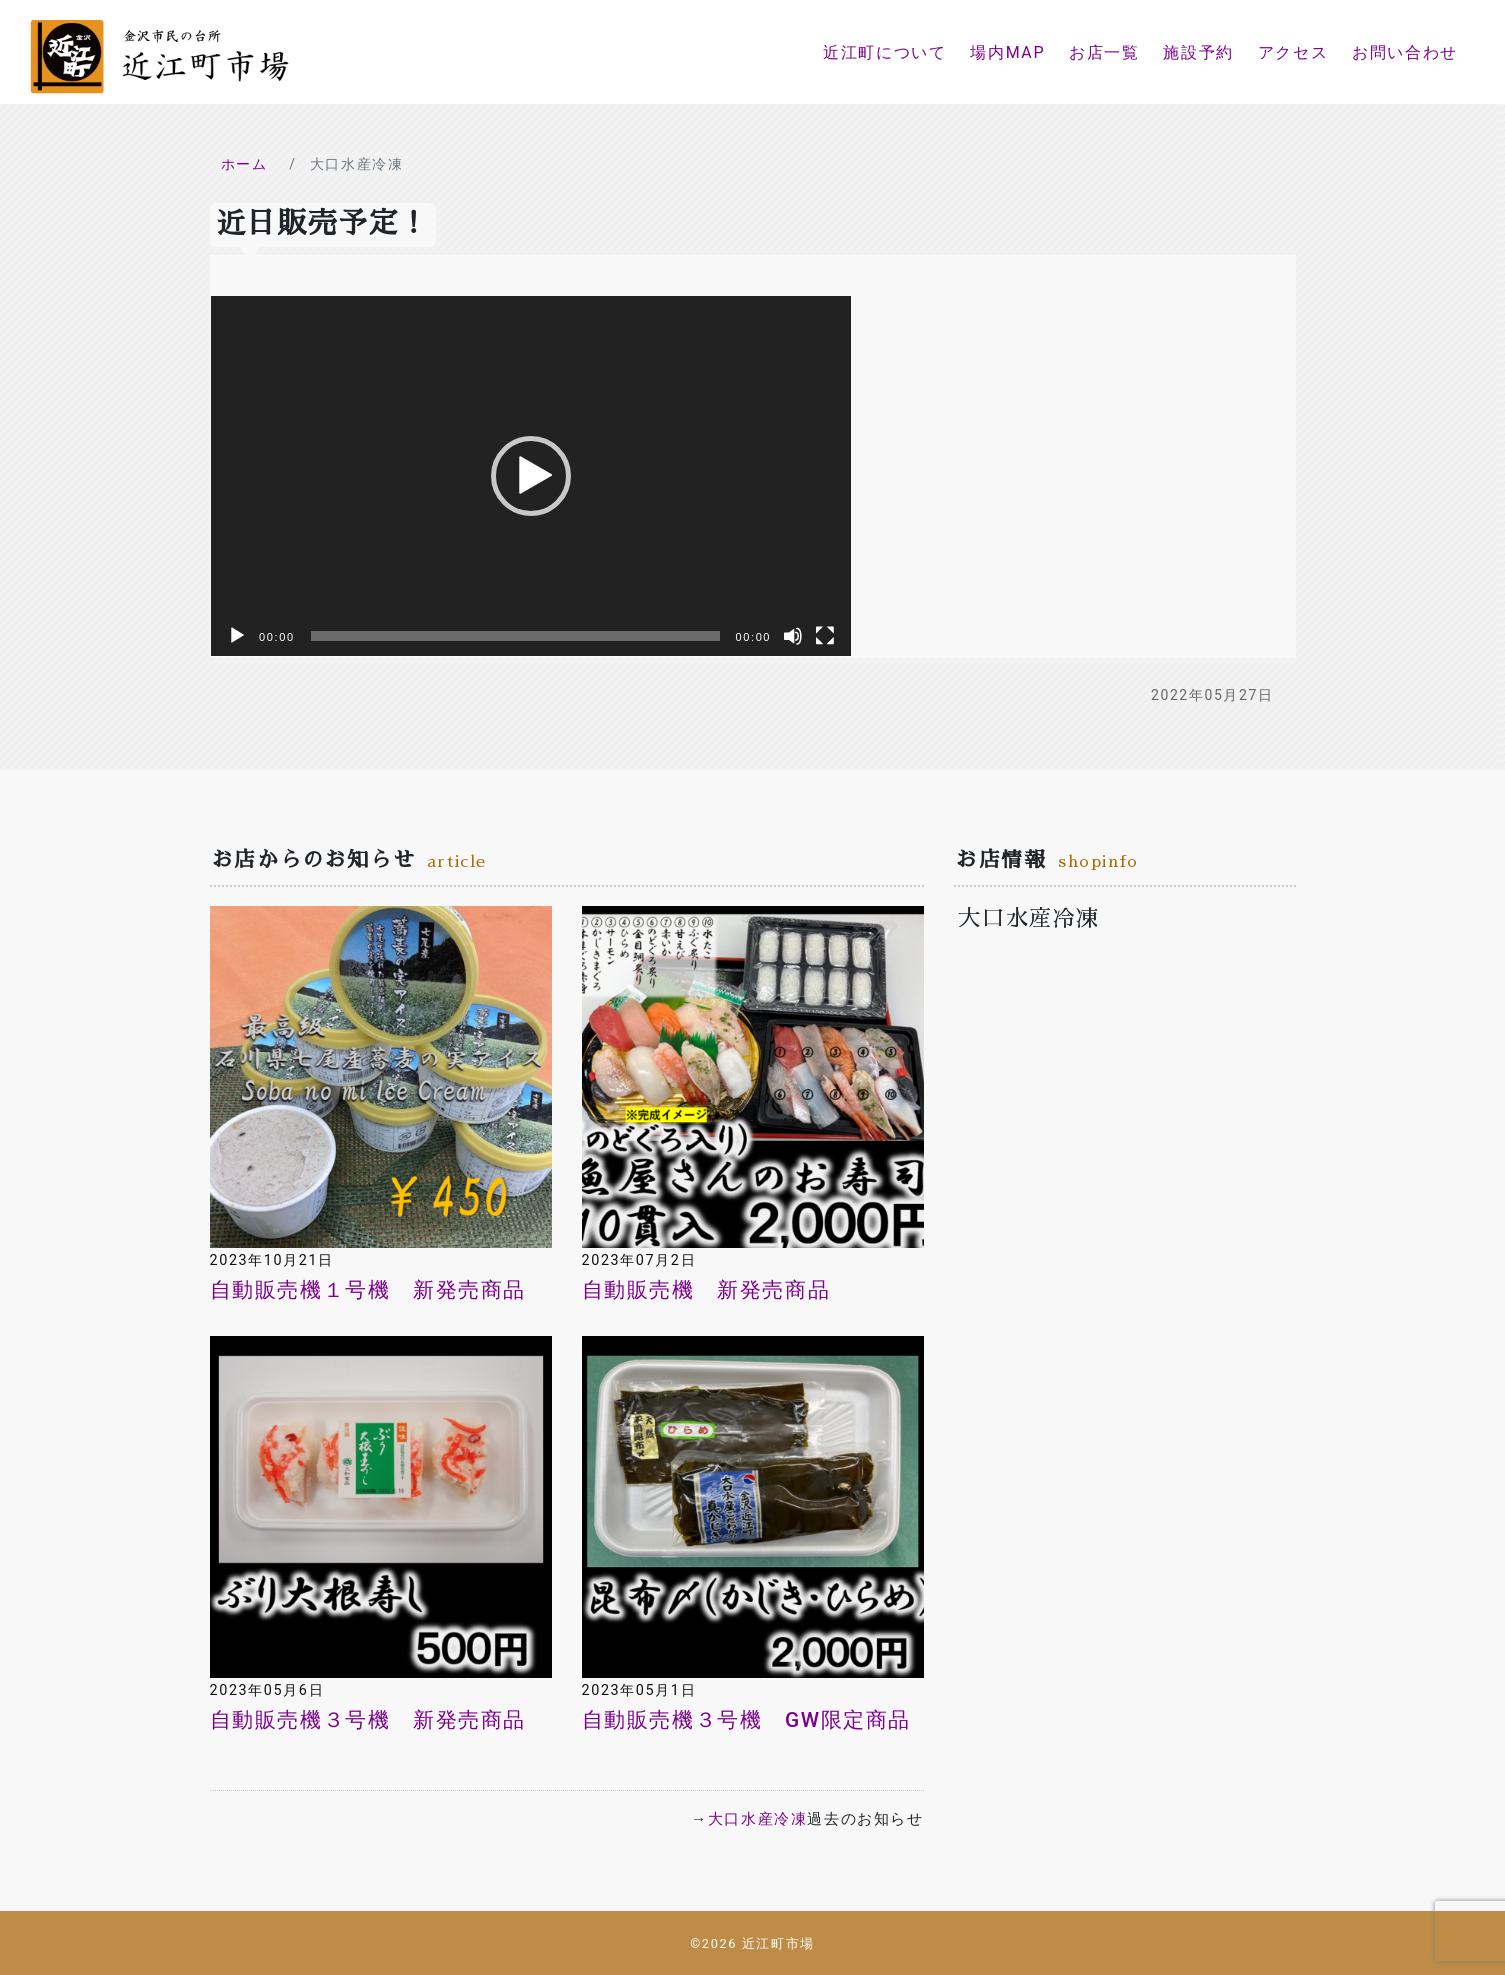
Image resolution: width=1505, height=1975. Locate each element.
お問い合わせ (1405, 52)
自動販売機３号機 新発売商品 (368, 1720)
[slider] (515, 636)
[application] (531, 476)
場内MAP (1007, 52)
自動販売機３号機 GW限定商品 (746, 1720)
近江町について (884, 52)
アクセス (1293, 52)
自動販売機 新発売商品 (706, 1290)
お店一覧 (1104, 52)
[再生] (237, 636)
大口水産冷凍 (758, 1819)
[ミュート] (793, 636)
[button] (531, 476)
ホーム (244, 164)
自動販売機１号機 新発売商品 (368, 1290)
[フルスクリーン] (825, 636)
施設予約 (1198, 52)
